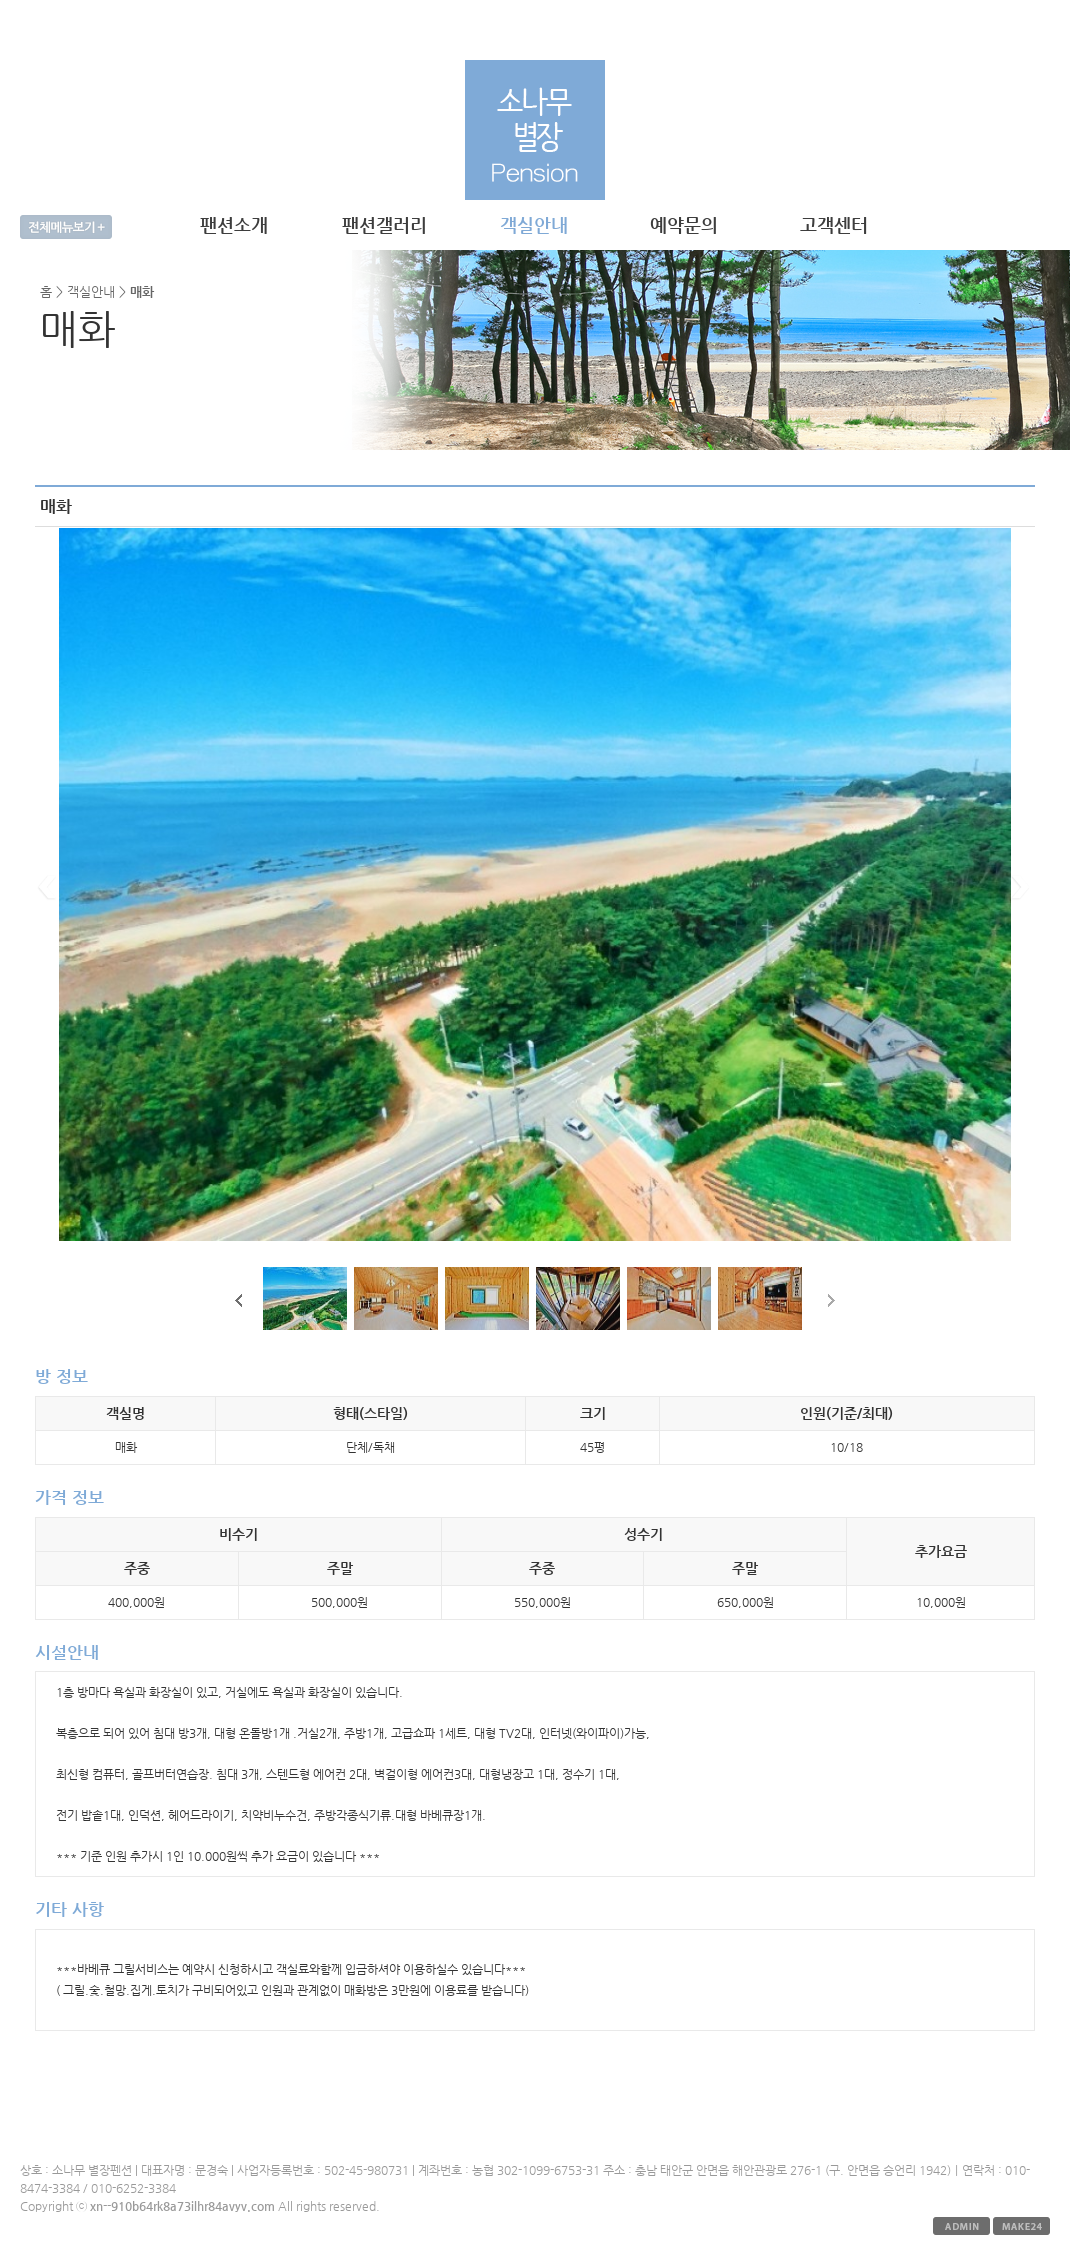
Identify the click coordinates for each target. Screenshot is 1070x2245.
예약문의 (684, 224)
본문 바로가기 (0, 0)
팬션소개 (234, 224)
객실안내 (534, 224)
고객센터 (834, 224)
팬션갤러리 (384, 224)
